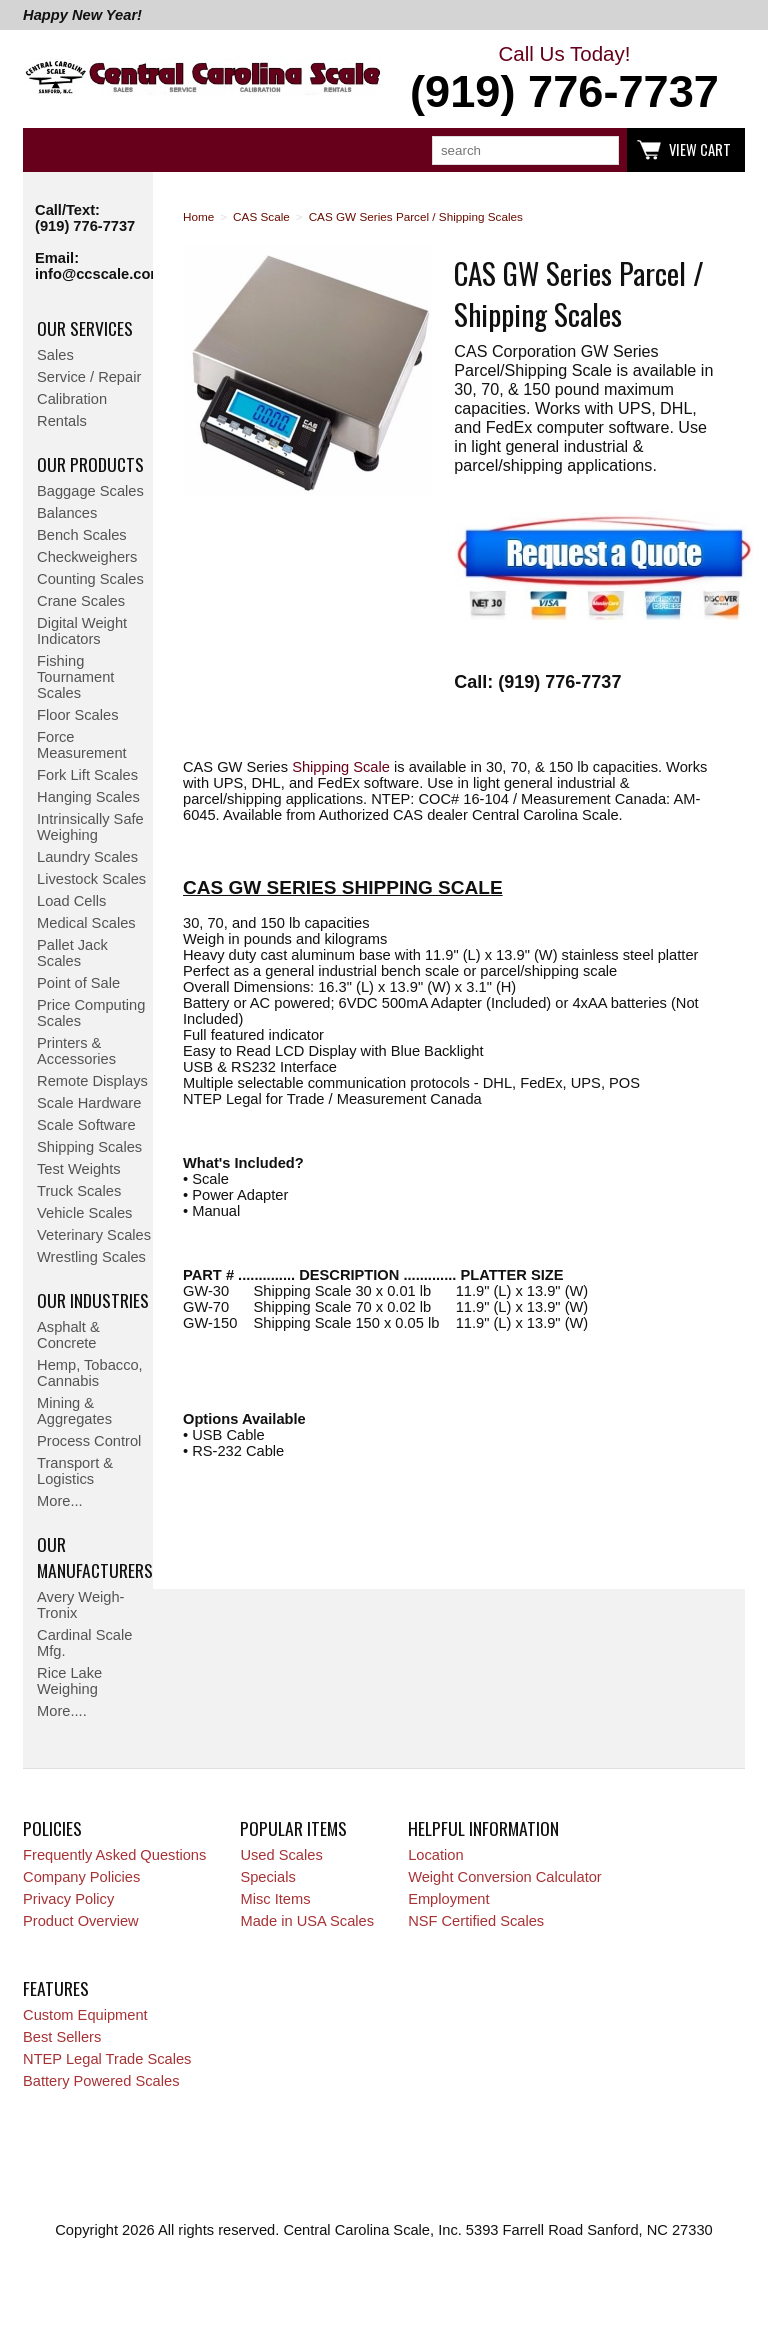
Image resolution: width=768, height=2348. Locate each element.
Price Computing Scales (91, 1013)
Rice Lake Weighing (69, 1681)
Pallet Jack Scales (72, 953)
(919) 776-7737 (85, 226)
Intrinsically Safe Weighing (90, 827)
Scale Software (86, 1125)
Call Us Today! (564, 80)
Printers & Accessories (76, 1051)
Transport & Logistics (75, 1471)
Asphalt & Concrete (68, 1335)
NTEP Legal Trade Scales (107, 2059)
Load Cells (71, 901)
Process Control (89, 1441)
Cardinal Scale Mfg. (84, 1643)
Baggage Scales (90, 491)
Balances (67, 513)
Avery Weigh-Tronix (80, 1605)
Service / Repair (89, 377)
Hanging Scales (88, 797)
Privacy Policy (68, 1899)
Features (56, 1988)
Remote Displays (92, 1081)
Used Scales (281, 1855)
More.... (62, 1711)
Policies (52, 1828)
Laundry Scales (87, 857)
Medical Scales (86, 923)
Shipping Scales (89, 1147)
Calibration (72, 399)
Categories (49, 150)
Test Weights (79, 1169)
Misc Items (275, 1899)
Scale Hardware (89, 1103)
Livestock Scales (91, 879)
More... (60, 1501)
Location (435, 1855)
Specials (267, 1877)
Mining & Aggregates (74, 1411)
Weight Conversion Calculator (505, 1877)
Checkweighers (87, 557)
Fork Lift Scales (87, 775)
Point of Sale (78, 983)
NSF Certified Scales (476, 1921)
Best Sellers (62, 2037)
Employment (448, 1899)
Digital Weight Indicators (82, 631)
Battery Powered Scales (101, 2081)
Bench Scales (82, 535)
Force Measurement (82, 745)
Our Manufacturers (95, 1557)
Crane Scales (81, 601)
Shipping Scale (341, 767)
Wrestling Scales (91, 1257)
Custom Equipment (85, 2015)
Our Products (90, 464)
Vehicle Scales (84, 1213)
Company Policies (81, 1877)
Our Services (85, 328)
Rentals (62, 421)
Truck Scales (79, 1191)
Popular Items (293, 1828)
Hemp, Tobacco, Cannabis (90, 1373)
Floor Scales (77, 715)
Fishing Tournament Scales (75, 677)
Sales (55, 355)
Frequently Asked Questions (114, 1855)
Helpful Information (483, 1828)
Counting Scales (90, 579)
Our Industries (93, 1300)
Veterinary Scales (94, 1235)
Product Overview (81, 1921)
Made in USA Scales (307, 1921)
